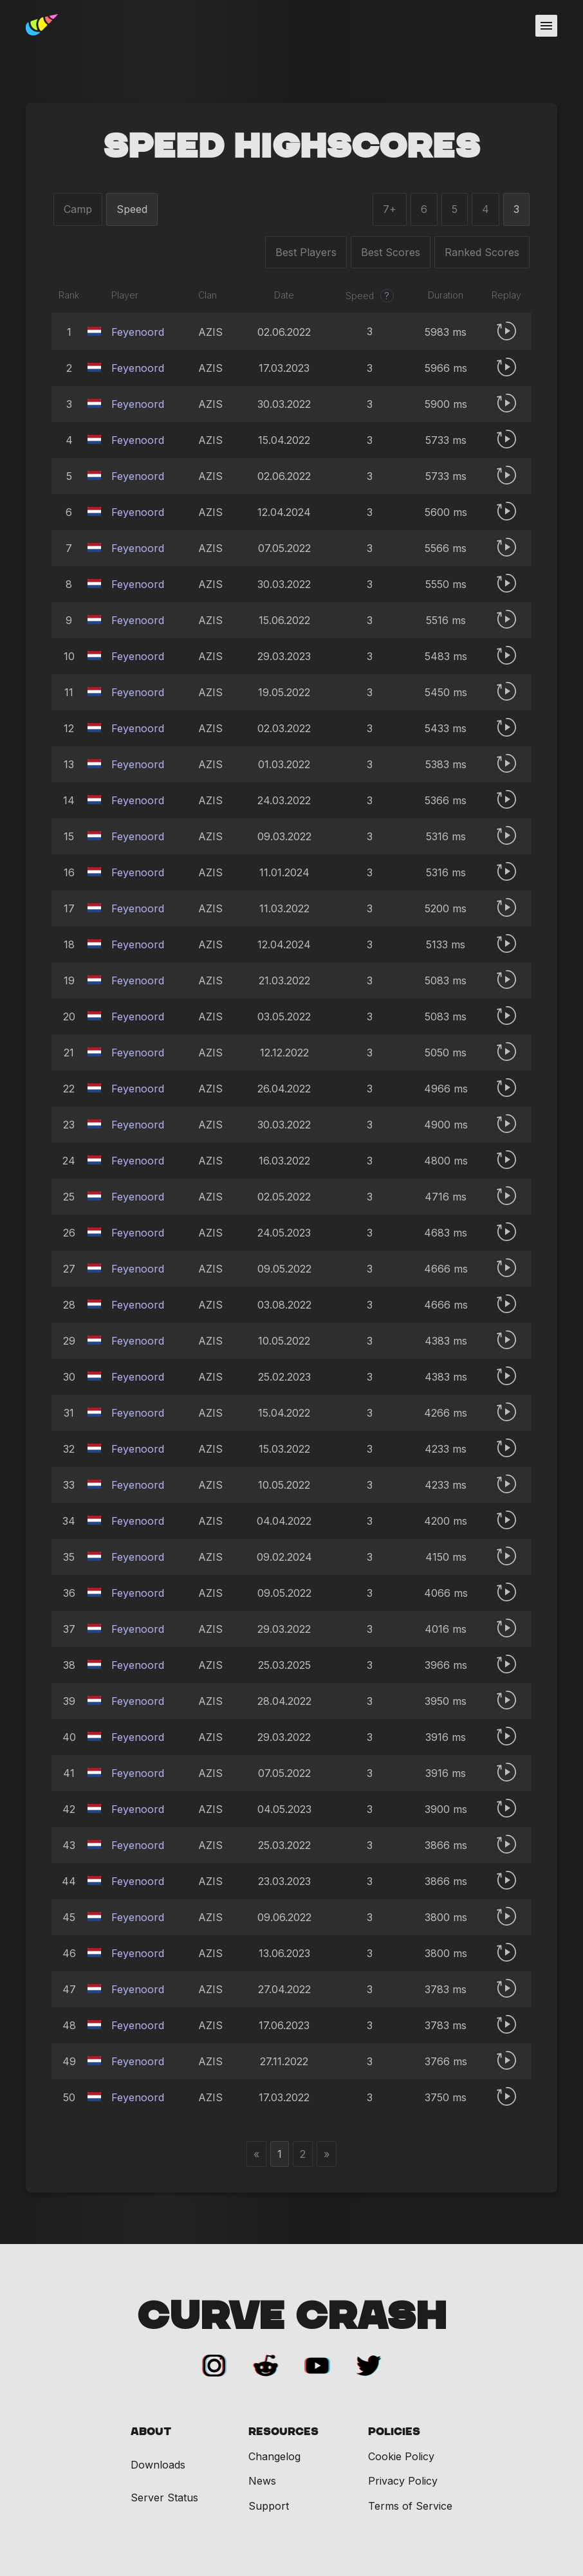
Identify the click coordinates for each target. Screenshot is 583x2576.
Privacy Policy (403, 2481)
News (262, 2481)
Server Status (164, 2498)
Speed (131, 209)
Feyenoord (137, 332)
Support (268, 2506)
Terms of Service (410, 2506)
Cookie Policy (401, 2456)
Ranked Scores (482, 252)
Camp (78, 209)
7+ (389, 209)
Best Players (306, 252)
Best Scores (390, 252)
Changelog (274, 2456)
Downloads (158, 2465)
